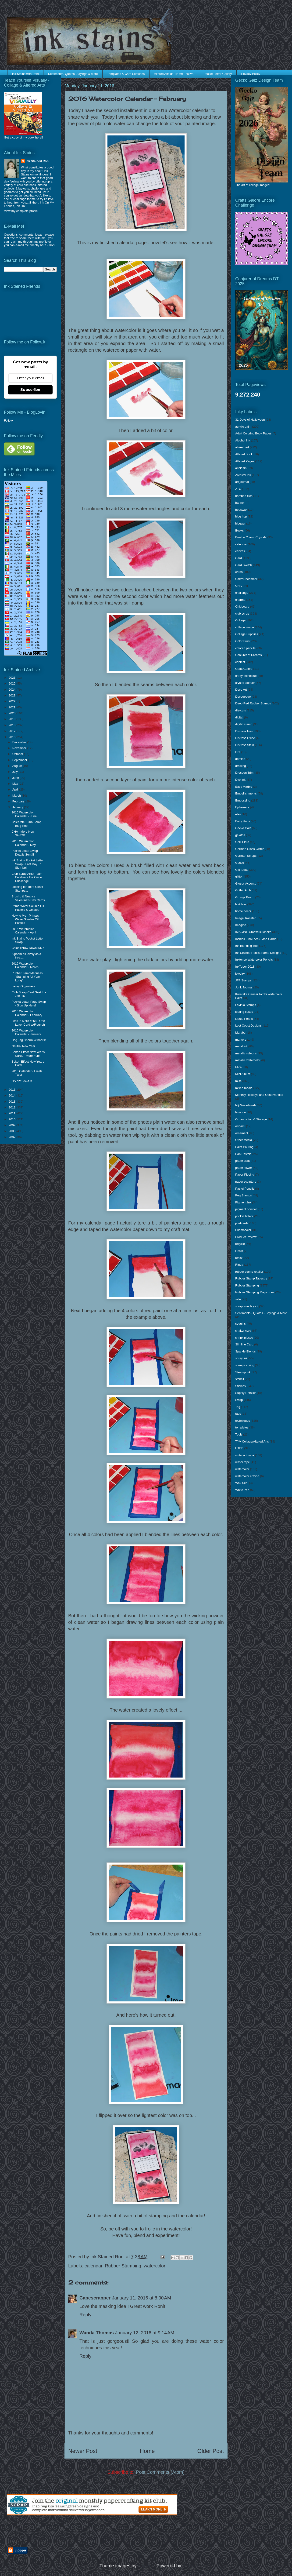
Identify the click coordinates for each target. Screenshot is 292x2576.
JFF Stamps (243, 980)
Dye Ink (240, 779)
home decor (243, 911)
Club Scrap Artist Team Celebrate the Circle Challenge (26, 877)
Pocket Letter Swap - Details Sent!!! (25, 852)
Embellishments (246, 793)
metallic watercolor (247, 1060)
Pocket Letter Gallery (217, 74)
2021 (12, 707)
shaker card (243, 1330)
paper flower (243, 1168)
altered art (242, 447)
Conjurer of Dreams (248, 655)
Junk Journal (244, 987)
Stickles (240, 1386)
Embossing (242, 800)
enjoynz (146, 2565)
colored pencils (245, 648)
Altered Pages (244, 461)
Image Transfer (245, 918)
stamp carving (244, 1365)
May (15, 783)
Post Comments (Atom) (160, 2472)
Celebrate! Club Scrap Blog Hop (26, 823)
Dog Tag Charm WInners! (28, 1040)
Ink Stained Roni (38, 161)
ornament (241, 1133)
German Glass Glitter (249, 849)
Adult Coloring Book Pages (253, 433)
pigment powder (246, 1209)
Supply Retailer (245, 1393)
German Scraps (245, 855)
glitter (239, 876)
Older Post (210, 2451)
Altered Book (244, 454)
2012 (12, 1107)
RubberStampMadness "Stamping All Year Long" (27, 976)
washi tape (242, 1462)
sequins (240, 1323)
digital (239, 717)
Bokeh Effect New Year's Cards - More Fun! (28, 1053)
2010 (12, 1119)
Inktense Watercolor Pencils (254, 959)
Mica (238, 1067)
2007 (12, 1137)
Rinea (239, 1264)
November (19, 748)
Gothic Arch (243, 890)
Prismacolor (243, 1230)
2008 (12, 1131)
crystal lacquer (245, 683)
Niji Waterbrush (245, 1105)
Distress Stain (244, 745)
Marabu (240, 1032)
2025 (12, 683)
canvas (240, 551)
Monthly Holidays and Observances (259, 1095)
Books (239, 530)
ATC (238, 489)
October (18, 754)
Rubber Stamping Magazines (254, 1292)
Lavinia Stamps (245, 1005)
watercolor (154, 2265)
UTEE (239, 1448)
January (18, 807)
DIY (237, 752)
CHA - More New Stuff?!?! (22, 833)
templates (241, 1427)
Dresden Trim (244, 772)
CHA (238, 585)
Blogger (190, 2565)
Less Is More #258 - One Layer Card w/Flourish (28, 1022)
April (15, 789)
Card (238, 558)
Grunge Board (244, 897)
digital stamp (243, 724)
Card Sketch (243, 565)
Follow (8, 420)
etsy (238, 814)
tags (238, 1413)
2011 (12, 1113)
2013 (12, 1101)
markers (240, 1039)
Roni (52, 245)
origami (240, 1126)
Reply (85, 2314)
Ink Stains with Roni (25, 74)
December (19, 742)
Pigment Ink (243, 1202)
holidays (240, 904)
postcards (241, 1223)
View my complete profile (21, 211)
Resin (239, 1251)
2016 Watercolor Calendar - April (23, 930)
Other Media (243, 1140)
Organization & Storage (251, 1119)
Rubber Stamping (123, 2265)
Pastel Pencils (244, 1188)
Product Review (245, 1237)
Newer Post (82, 2451)
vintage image (244, 1455)
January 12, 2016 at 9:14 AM (144, 2332)
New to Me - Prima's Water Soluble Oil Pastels (25, 919)
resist (238, 1258)
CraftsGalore (244, 668)
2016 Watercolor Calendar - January (26, 1032)
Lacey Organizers (23, 986)
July (15, 771)
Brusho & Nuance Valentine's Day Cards (28, 898)
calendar (93, 2265)
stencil (239, 1379)
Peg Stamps (243, 1195)
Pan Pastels (243, 1154)
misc (238, 1081)
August (17, 766)
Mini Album (242, 1074)
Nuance (240, 1112)
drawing (240, 766)
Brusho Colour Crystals (251, 537)
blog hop (241, 516)
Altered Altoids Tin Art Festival (174, 74)
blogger (240, 523)
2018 (12, 725)
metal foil (241, 1046)
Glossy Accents (245, 883)
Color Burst (242, 641)
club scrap (242, 613)
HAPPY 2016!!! (21, 1080)
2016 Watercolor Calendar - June (24, 814)
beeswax (241, 509)
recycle (240, 1244)
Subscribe (30, 389)
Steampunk (243, 1372)
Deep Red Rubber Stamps (253, 703)
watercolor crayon (247, 1476)
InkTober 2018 (244, 966)
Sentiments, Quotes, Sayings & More (73, 74)
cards (239, 572)
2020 (12, 713)
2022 (12, 701)
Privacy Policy (250, 74)
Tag (237, 1407)
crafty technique (246, 676)
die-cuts (240, 710)
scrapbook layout (246, 1306)
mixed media (244, 1088)
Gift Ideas (241, 869)
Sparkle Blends (245, 1351)
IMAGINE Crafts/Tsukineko (253, 932)
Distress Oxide (245, 738)
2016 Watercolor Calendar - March (24, 965)
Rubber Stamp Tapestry (251, 1278)
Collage (240, 620)
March (17, 795)
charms (240, 599)
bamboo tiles (244, 496)
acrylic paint (243, 426)
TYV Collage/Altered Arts (252, 1441)
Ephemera (242, 807)
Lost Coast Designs (248, 1025)
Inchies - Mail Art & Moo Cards (255, 939)
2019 (12, 719)
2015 (12, 1089)
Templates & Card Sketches (126, 74)
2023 (12, 695)
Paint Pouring (244, 1147)
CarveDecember (246, 579)
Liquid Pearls (244, 1018)
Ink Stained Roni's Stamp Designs (258, 953)
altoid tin (240, 468)
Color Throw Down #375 (27, 948)
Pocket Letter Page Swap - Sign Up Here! (28, 1003)
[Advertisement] (61, 2531)
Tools (238, 1434)
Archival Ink (243, 475)
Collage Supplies (246, 634)
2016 (12, 737)
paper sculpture (245, 1181)
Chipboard (242, 606)
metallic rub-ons (246, 1053)
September (20, 760)
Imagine (240, 925)
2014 (12, 1095)
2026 (12, 677)
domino (240, 759)
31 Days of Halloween (250, 419)
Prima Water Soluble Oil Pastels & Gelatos (27, 907)
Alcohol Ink (242, 440)
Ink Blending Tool (246, 945)
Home (147, 2451)
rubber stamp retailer (249, 1271)
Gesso (239, 862)
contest (240, 662)
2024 (12, 689)
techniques (242, 1420)
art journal (242, 482)
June (16, 778)
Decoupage (243, 696)
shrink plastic (244, 1337)
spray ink (241, 1358)
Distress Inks (244, 731)
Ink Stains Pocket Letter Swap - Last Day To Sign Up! (27, 864)
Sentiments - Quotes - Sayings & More (261, 1313)
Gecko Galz (243, 828)
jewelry (240, 973)
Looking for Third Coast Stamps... (27, 888)
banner (240, 502)
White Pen (242, 1490)
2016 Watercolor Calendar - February (26, 1013)
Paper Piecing (244, 1174)
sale (238, 1299)
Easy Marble (243, 786)
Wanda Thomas (96, 2332)
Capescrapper (94, 2297)
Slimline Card (244, 1344)
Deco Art (241, 689)
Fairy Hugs (242, 821)
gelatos (240, 835)
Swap (239, 1400)
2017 (12, 731)
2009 (12, 1125)
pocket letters (244, 1216)
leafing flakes (244, 1011)
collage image (244, 627)
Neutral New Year (23, 1046)
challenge (241, 592)
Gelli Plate (242, 842)
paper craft (242, 1160)
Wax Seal (241, 1483)
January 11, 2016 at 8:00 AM (141, 2297)
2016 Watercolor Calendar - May (23, 843)
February (18, 801)
